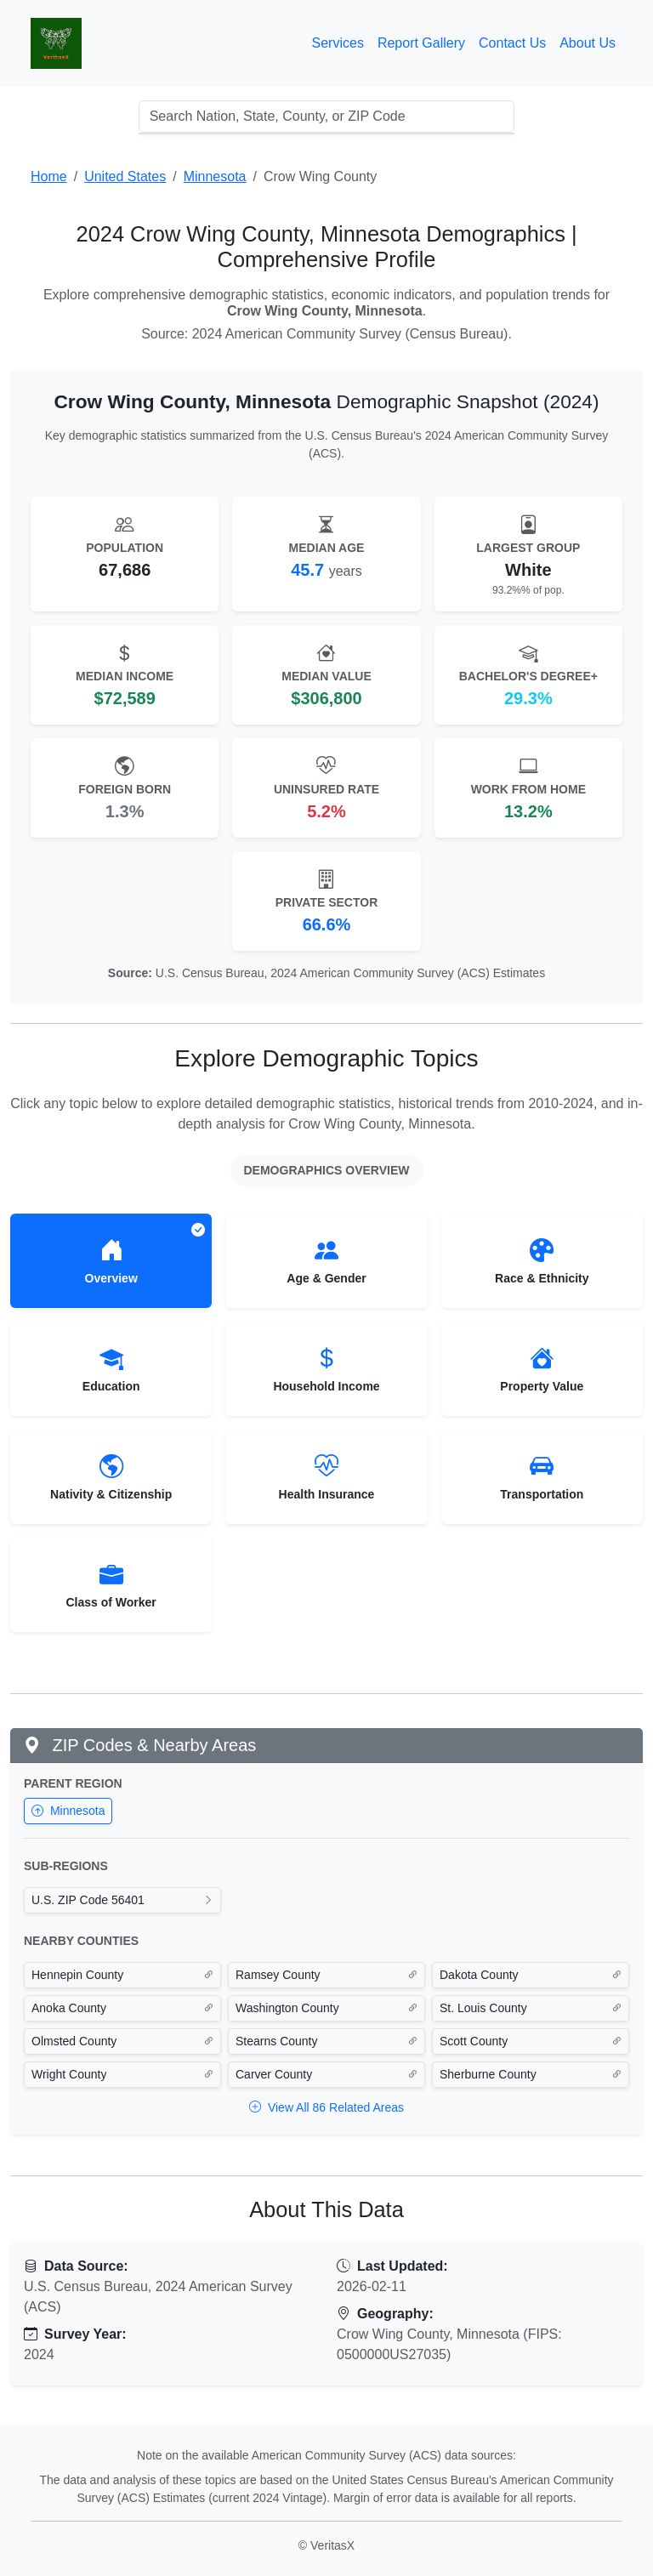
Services (338, 43)
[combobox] (327, 116)
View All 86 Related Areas (326, 2107)
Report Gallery (421, 43)
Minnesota (68, 1810)
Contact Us (512, 43)
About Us (587, 43)
